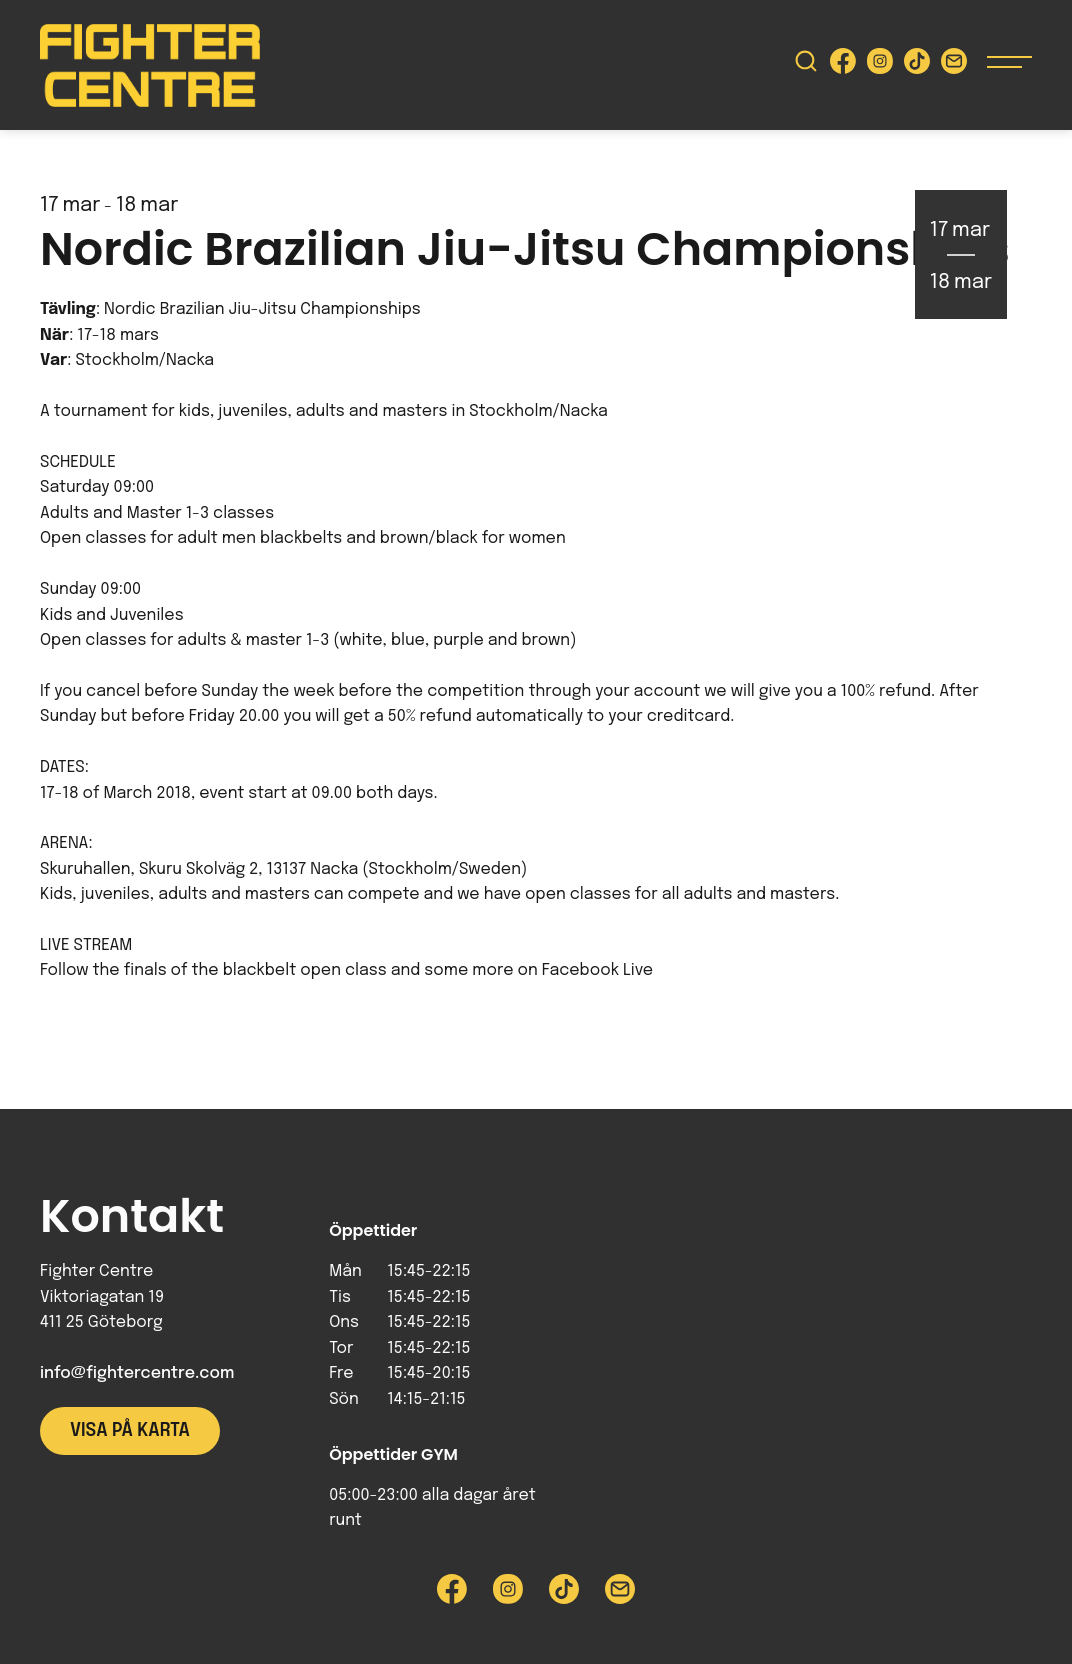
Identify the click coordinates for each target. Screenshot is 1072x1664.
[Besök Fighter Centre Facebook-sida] (843, 65)
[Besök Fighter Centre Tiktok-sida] (917, 65)
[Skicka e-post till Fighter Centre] (954, 65)
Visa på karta (130, 1431)
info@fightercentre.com (137, 1373)
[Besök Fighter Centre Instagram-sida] (880, 65)
